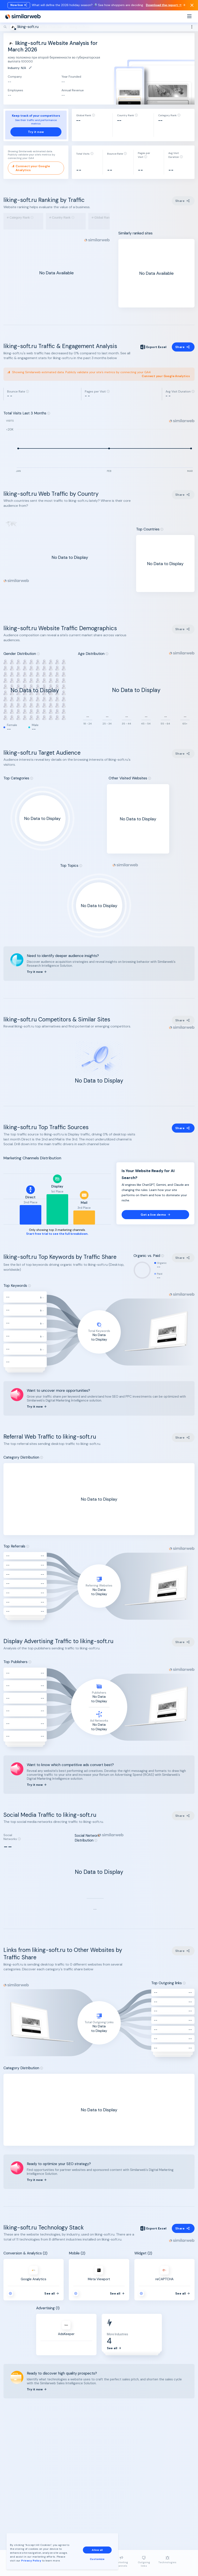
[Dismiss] (192, 5)
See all (51, 2293)
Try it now (36, 132)
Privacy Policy (31, 2560)
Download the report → (165, 5)
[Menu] (189, 16)
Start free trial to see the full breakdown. (57, 1234)
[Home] (23, 16)
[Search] (99, 27)
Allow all (97, 2550)
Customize (97, 2559)
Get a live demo (155, 1215)
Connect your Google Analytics (30, 168)
